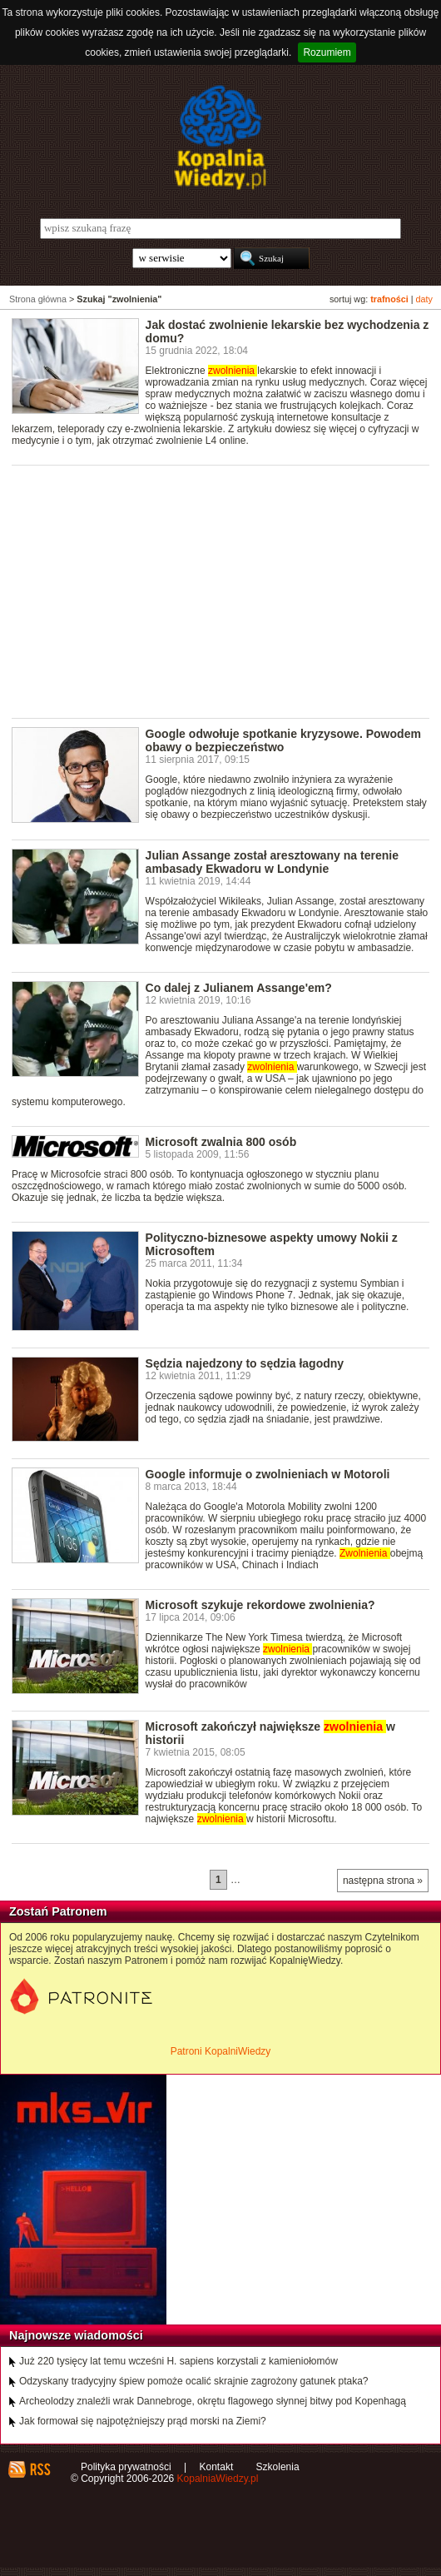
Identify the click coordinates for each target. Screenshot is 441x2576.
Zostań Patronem (58, 1911)
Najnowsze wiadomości (76, 2335)
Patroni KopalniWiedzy (221, 2051)
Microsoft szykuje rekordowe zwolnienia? (260, 1605)
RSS (39, 2469)
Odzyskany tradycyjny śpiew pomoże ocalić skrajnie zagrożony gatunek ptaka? (194, 2381)
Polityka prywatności (126, 2467)
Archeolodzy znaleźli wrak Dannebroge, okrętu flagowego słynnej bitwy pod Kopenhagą (212, 2401)
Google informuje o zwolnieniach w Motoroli (268, 1474)
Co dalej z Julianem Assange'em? (239, 987)
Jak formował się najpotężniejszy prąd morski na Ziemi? (142, 2421)
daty (424, 299)
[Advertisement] (226, 590)
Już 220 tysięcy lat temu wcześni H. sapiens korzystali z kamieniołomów (178, 2361)
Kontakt (217, 2467)
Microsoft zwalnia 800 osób (221, 1141)
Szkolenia (278, 2467)
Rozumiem (326, 52)
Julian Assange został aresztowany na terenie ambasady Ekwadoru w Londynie (272, 862)
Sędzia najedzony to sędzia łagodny (245, 1363)
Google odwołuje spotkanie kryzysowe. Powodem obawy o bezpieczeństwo (283, 740)
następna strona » (383, 1880)
